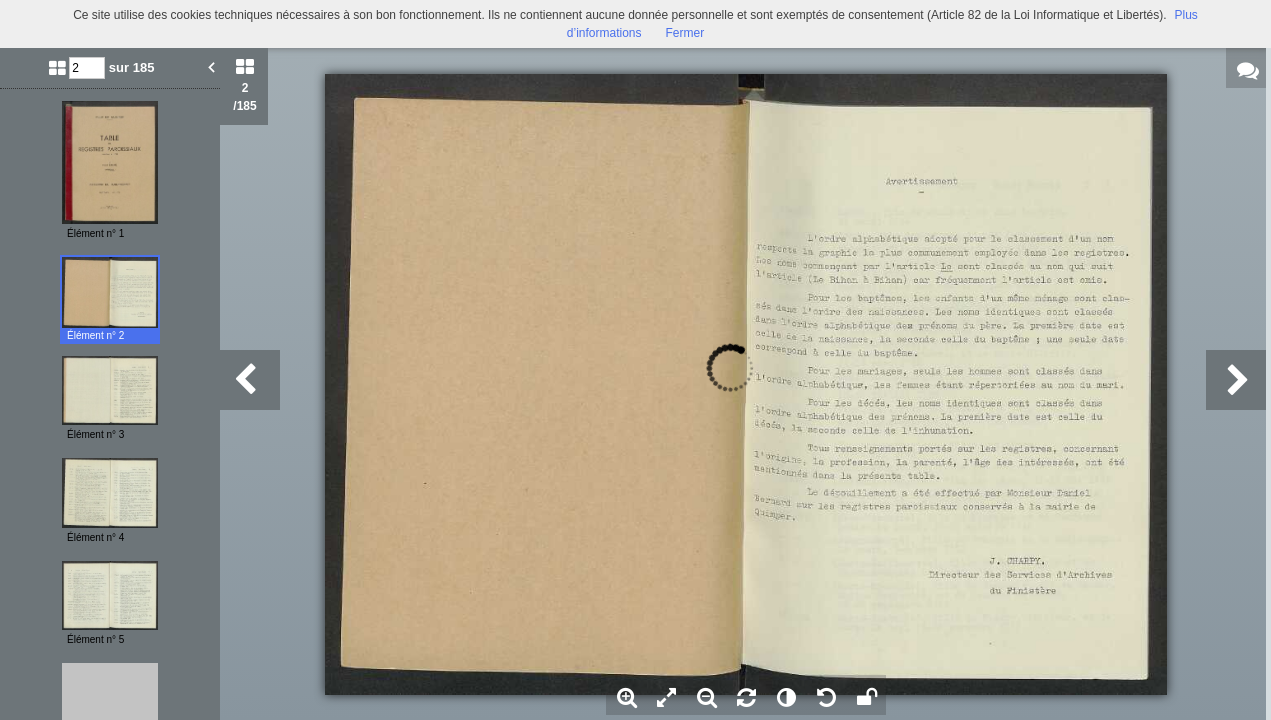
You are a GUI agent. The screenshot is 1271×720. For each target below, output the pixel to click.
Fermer (685, 33)
